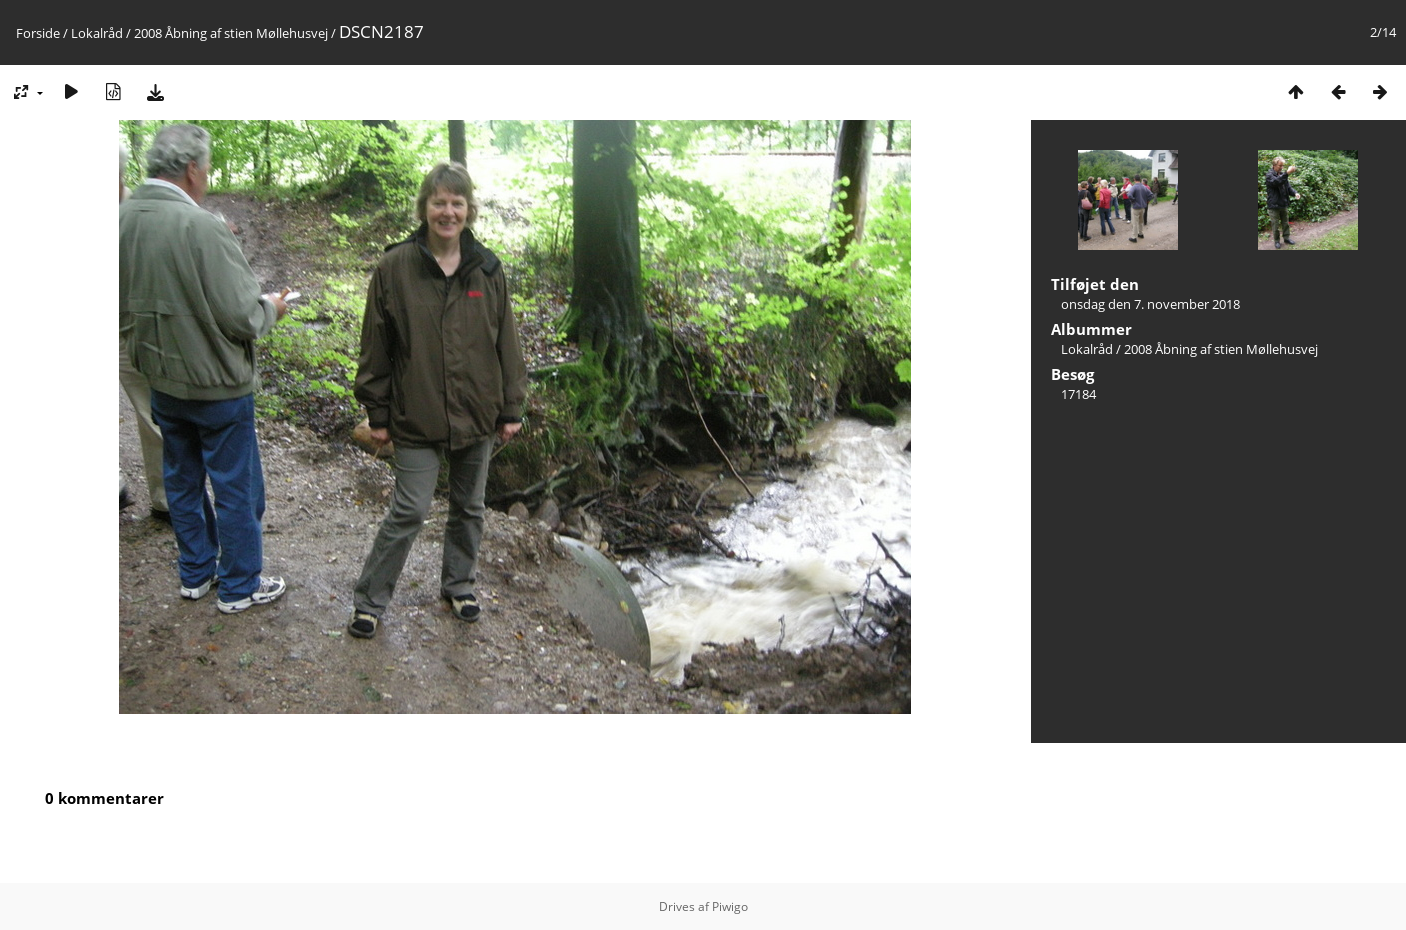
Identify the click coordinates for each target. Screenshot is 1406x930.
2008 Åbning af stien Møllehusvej (231, 33)
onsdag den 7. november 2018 (1150, 304)
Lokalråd (97, 33)
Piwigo (730, 906)
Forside (38, 33)
